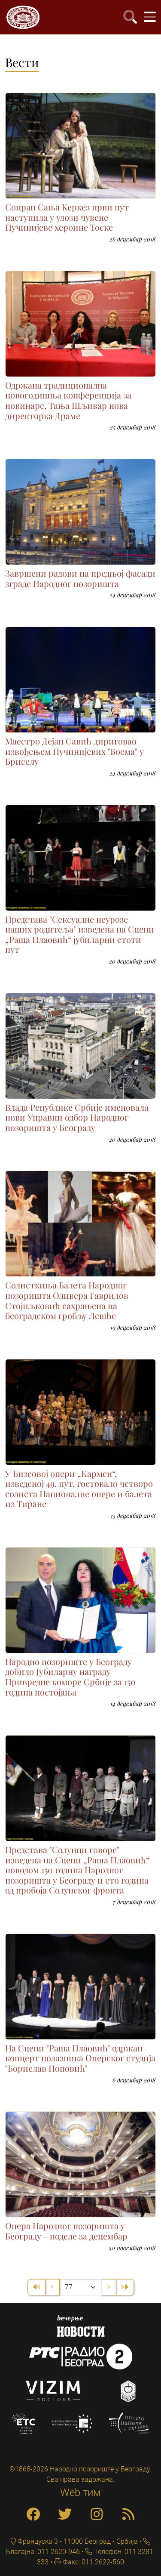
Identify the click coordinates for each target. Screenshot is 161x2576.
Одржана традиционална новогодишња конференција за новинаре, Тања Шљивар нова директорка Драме (68, 400)
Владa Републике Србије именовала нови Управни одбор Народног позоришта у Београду (77, 1117)
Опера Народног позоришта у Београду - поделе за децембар (66, 2231)
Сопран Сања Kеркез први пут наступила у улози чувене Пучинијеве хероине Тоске (67, 217)
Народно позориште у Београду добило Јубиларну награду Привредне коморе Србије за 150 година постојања (70, 1677)
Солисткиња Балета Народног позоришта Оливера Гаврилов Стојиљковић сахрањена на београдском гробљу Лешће (66, 1300)
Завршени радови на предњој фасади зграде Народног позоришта (80, 578)
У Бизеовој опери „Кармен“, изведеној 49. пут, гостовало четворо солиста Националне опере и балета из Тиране (79, 1489)
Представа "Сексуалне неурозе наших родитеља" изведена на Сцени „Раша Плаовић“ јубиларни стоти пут (79, 934)
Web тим (80, 2492)
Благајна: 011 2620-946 (43, 2552)
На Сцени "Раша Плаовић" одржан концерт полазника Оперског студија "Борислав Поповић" (80, 2058)
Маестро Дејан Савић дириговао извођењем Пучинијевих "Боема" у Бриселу (74, 751)
